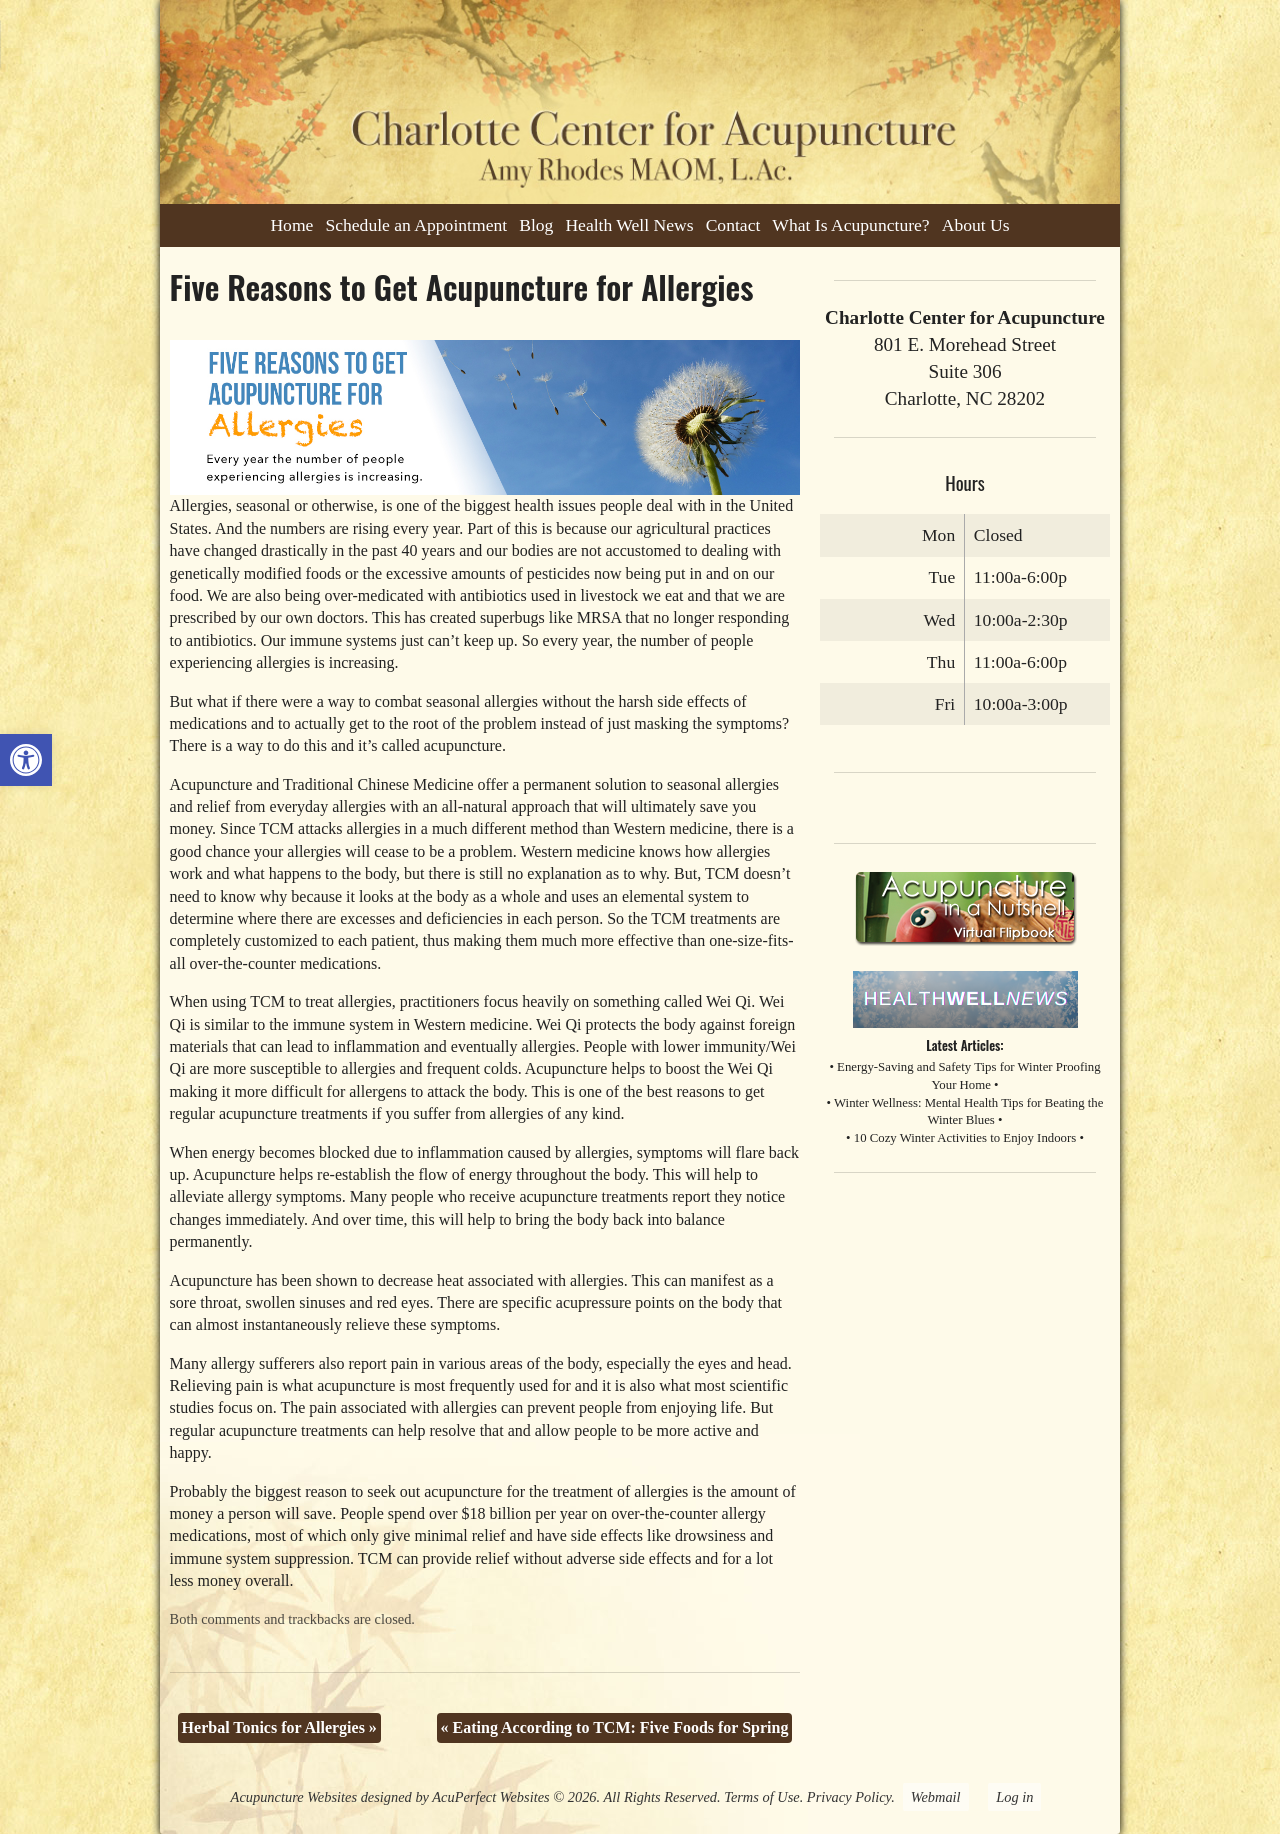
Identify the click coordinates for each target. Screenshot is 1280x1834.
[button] (26, 760)
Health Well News (629, 225)
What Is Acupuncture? (850, 225)
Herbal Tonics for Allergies (279, 1727)
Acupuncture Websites (294, 1797)
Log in (1014, 1797)
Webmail (936, 1797)
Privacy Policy (849, 1797)
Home (291, 225)
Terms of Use (761, 1797)
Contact (733, 225)
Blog (536, 225)
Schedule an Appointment (416, 225)
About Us (976, 225)
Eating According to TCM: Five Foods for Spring (615, 1727)
